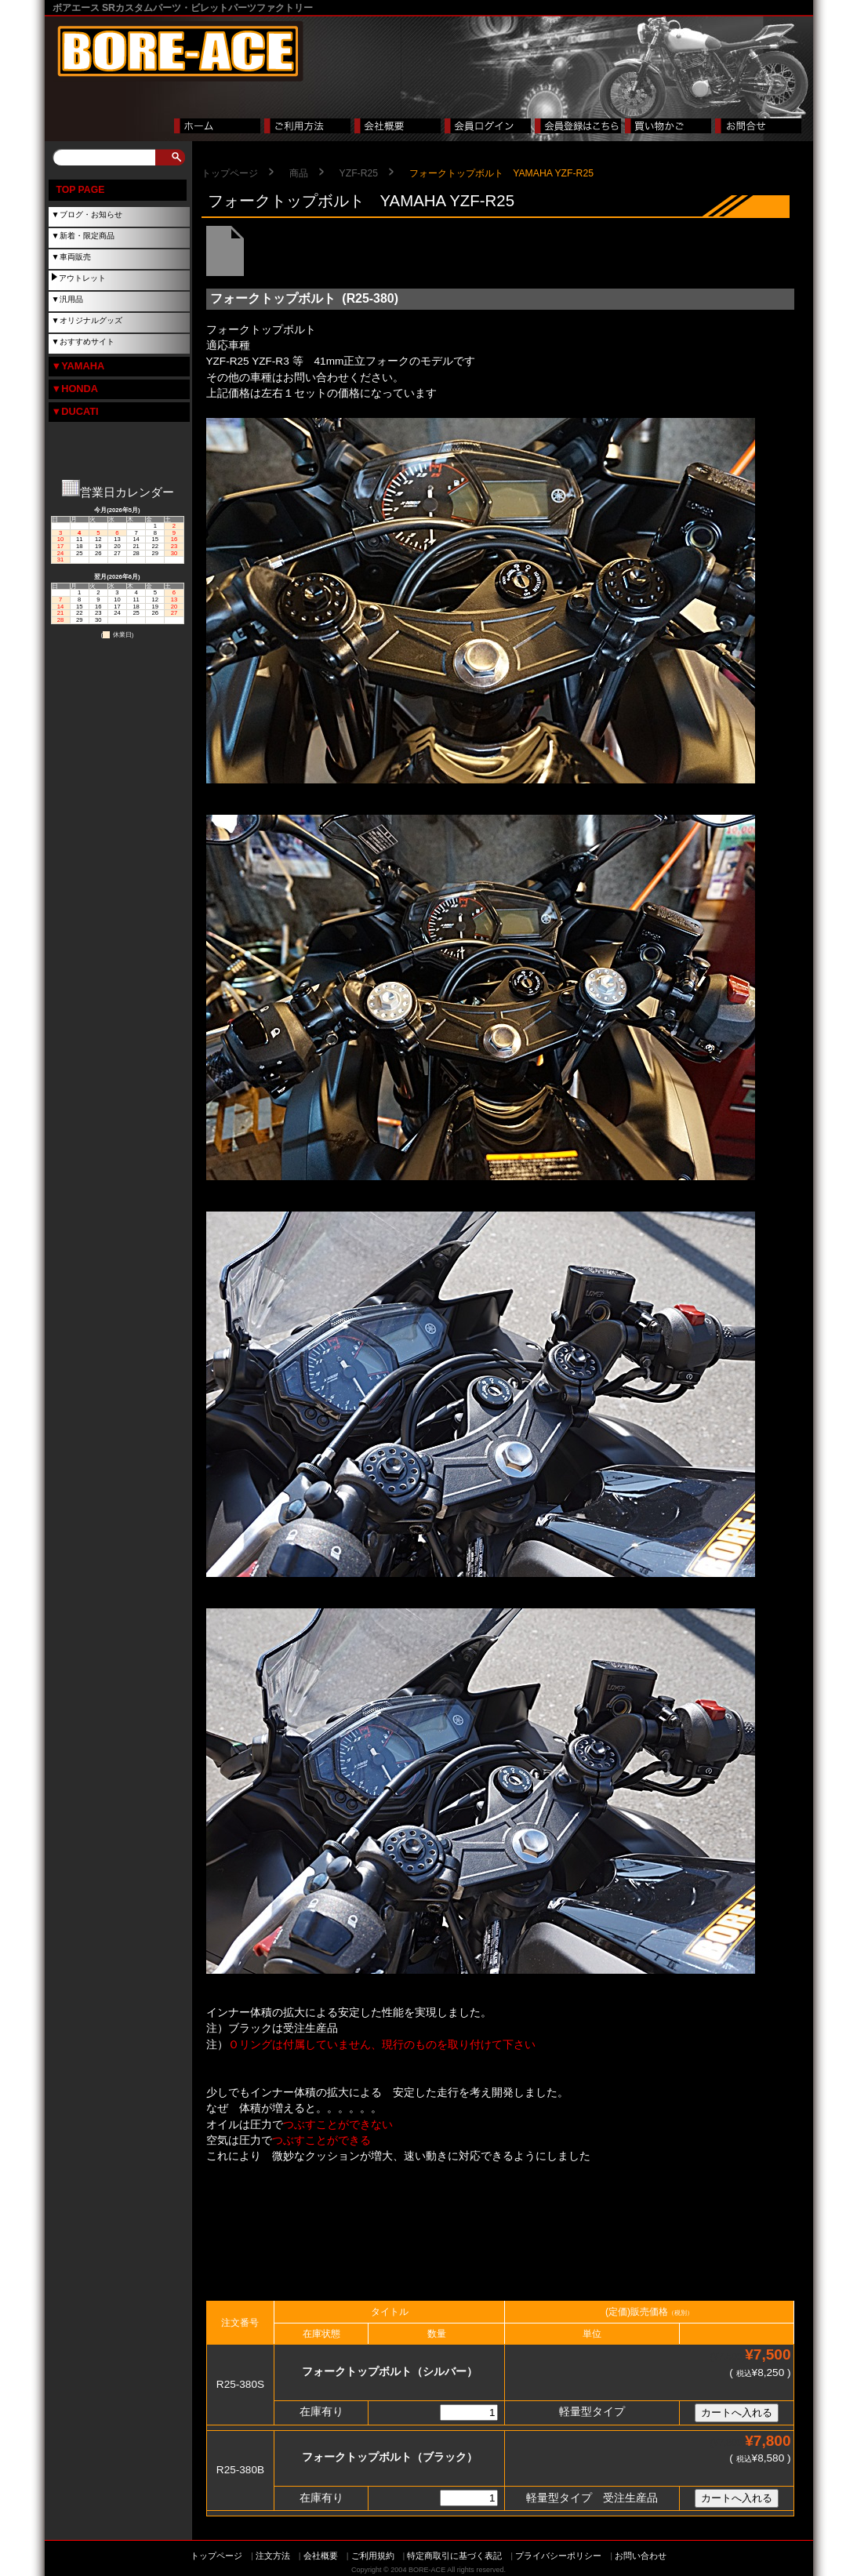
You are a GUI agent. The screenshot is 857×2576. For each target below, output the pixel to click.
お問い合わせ (640, 2555)
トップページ (230, 173)
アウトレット (82, 278)
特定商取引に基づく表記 (454, 2555)
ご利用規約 (372, 2555)
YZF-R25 (359, 173)
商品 (298, 173)
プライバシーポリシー (558, 2555)
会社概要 (320, 2555)
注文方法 (273, 2555)
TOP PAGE (80, 189)
